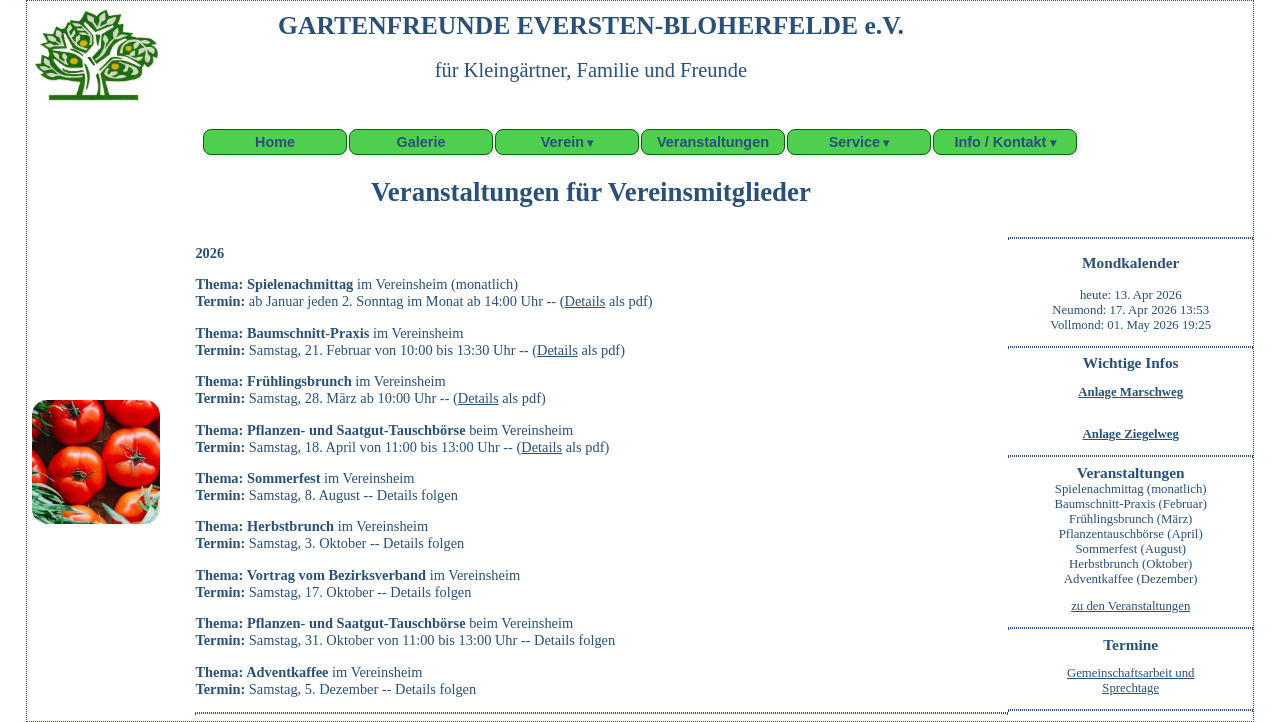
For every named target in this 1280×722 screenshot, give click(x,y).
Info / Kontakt (1000, 142)
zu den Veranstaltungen (1130, 606)
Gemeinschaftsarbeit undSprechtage (1131, 680)
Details (585, 301)
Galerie (421, 142)
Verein (562, 142)
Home (275, 142)
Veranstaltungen (713, 142)
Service (854, 142)
